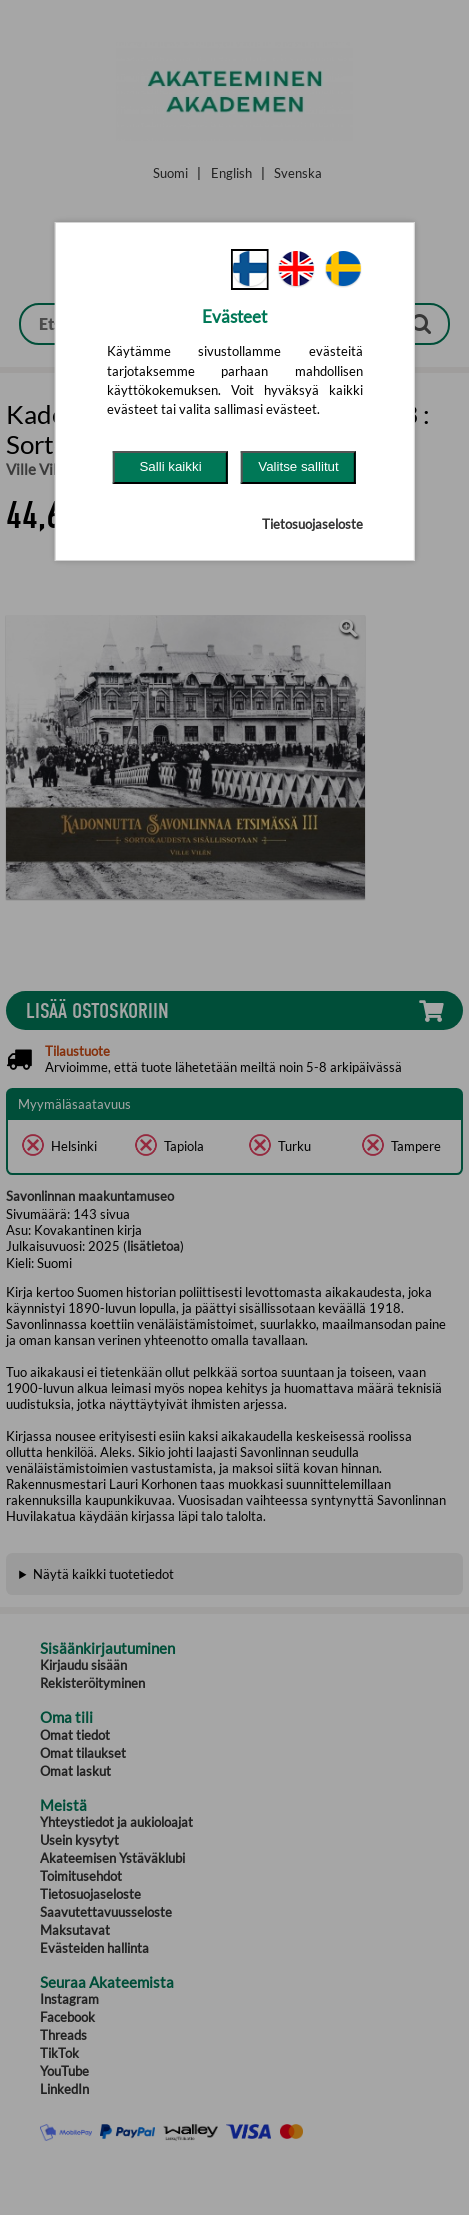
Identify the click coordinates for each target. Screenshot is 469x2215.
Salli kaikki (170, 466)
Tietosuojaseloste (312, 524)
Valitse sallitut (298, 466)
